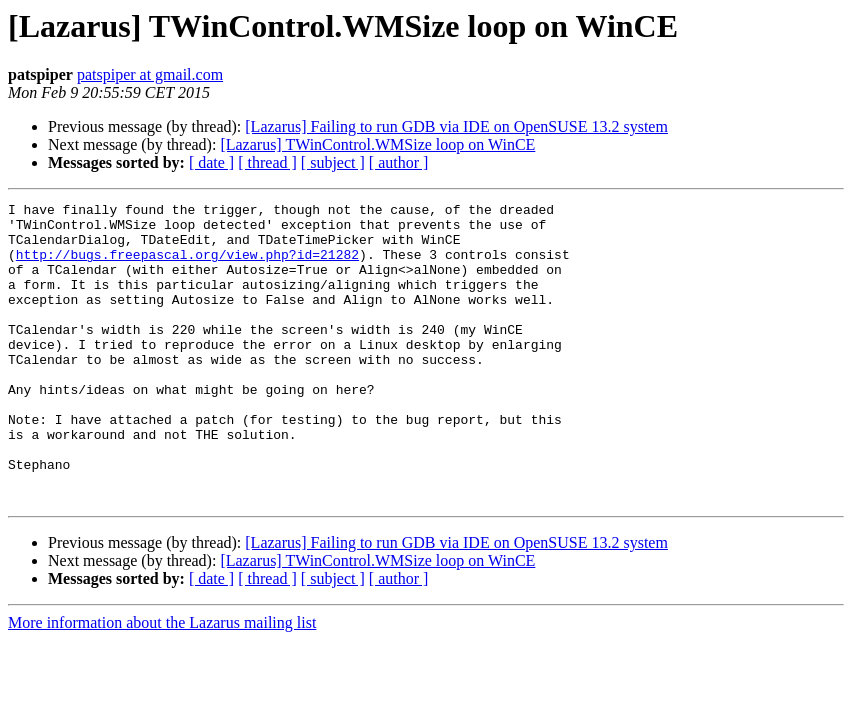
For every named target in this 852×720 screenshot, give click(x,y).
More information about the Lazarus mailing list (162, 682)
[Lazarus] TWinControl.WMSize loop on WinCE (377, 144)
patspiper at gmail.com (150, 74)
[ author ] (399, 162)
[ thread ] (267, 162)
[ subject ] (333, 162)
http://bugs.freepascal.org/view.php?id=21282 (187, 266)
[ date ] (211, 162)
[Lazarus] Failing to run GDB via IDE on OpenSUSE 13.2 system (456, 126)
